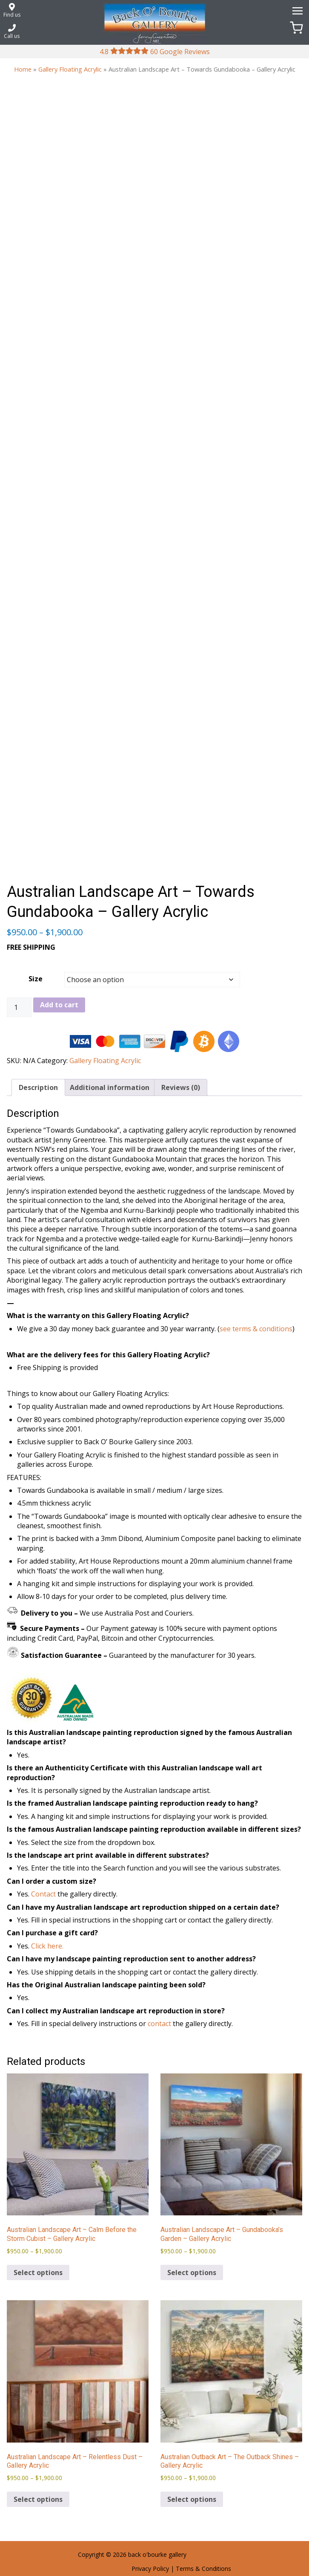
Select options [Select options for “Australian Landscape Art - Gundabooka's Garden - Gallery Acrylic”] (191, 2272)
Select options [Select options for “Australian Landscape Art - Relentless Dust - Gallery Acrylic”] (38, 2499)
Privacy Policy (150, 2568)
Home (22, 69)
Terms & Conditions (203, 2568)
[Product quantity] (19, 1007)
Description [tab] (38, 1087)
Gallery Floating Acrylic (70, 69)
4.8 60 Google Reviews (155, 51)
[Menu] (296, 10)
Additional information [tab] (109, 1087)
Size (36, 978)
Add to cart (59, 1004)
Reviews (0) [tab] (180, 1087)
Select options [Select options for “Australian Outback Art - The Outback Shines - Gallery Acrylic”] (191, 2499)
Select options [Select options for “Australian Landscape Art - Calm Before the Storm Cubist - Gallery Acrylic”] (38, 2272)
